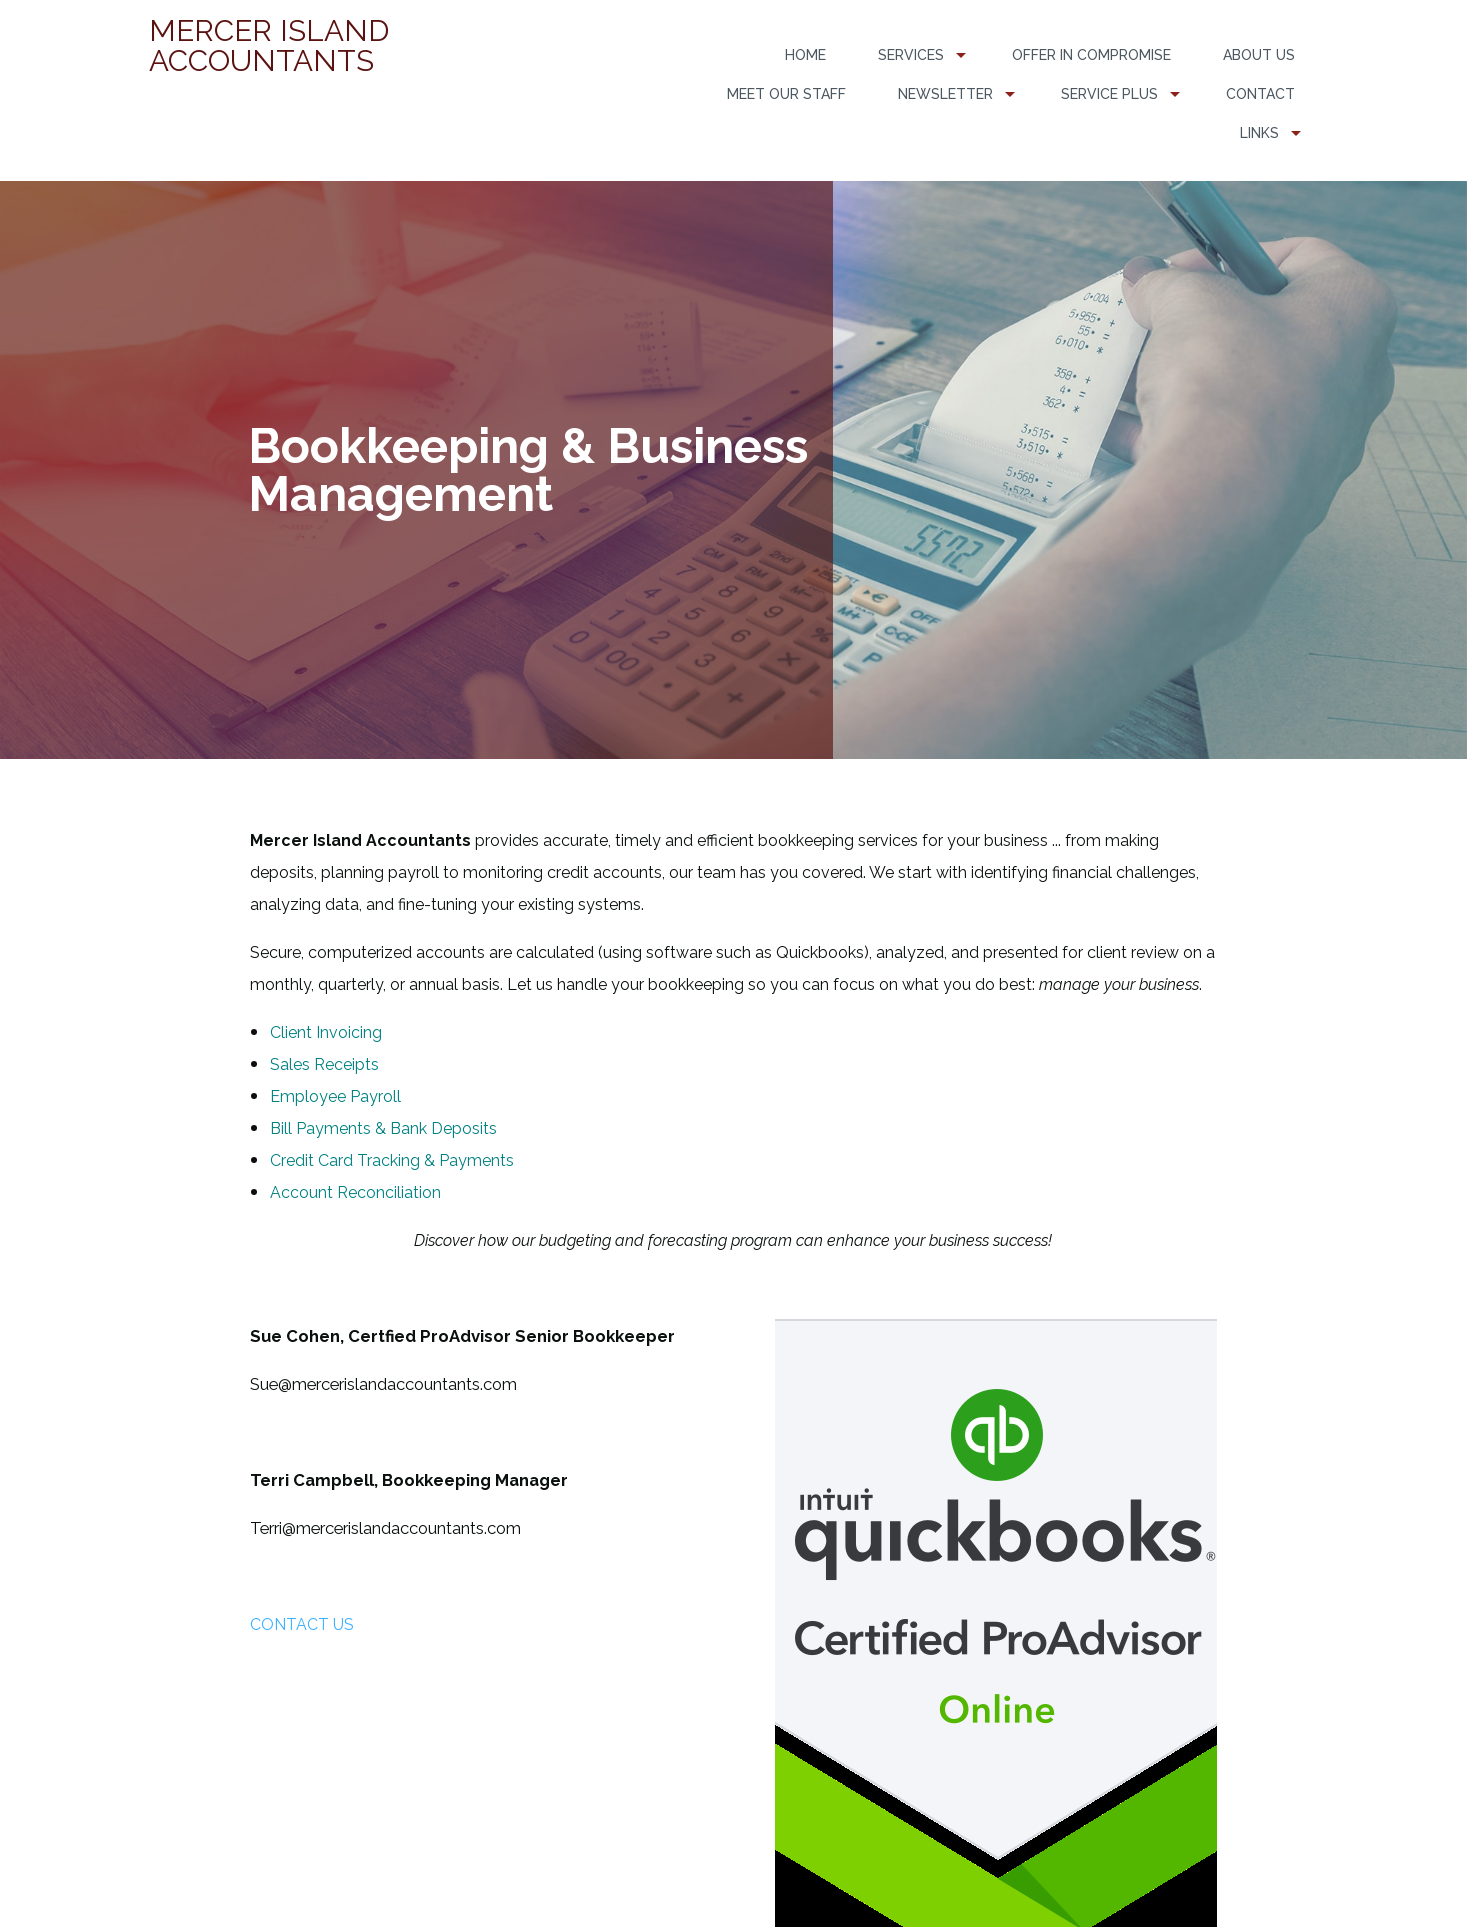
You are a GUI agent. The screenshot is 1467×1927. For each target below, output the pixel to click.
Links (1259, 133)
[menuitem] (805, 55)
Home (805, 55)
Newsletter (945, 94)
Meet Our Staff (786, 94)
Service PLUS (1109, 94)
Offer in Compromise (1091, 55)
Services (911, 55)
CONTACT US (302, 1624)
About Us (1259, 55)
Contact (1260, 94)
